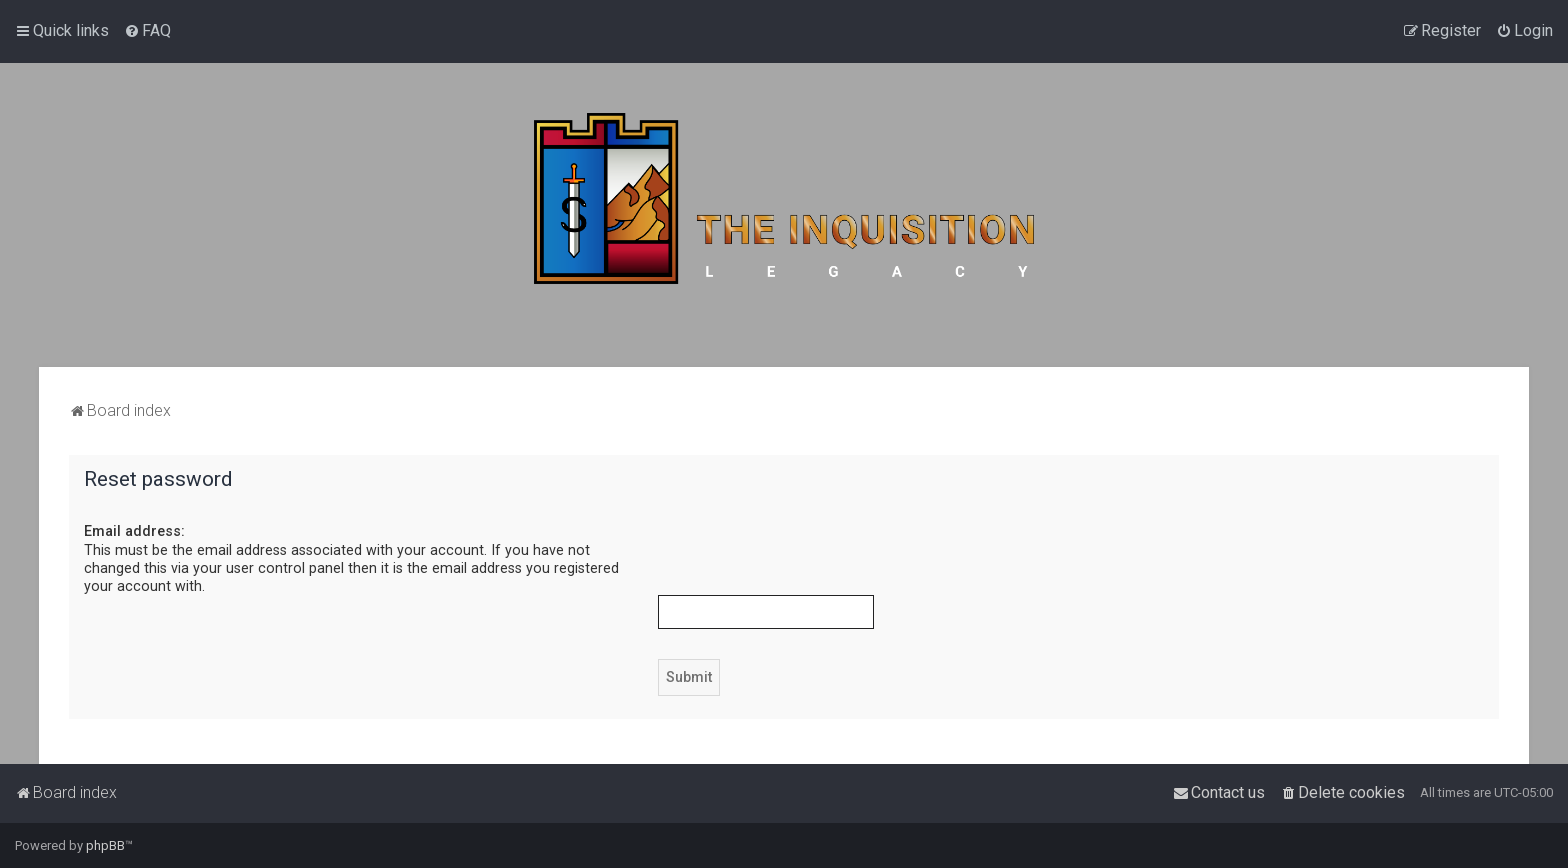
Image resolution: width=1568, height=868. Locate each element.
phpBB (105, 845)
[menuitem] (147, 31)
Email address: (134, 531)
